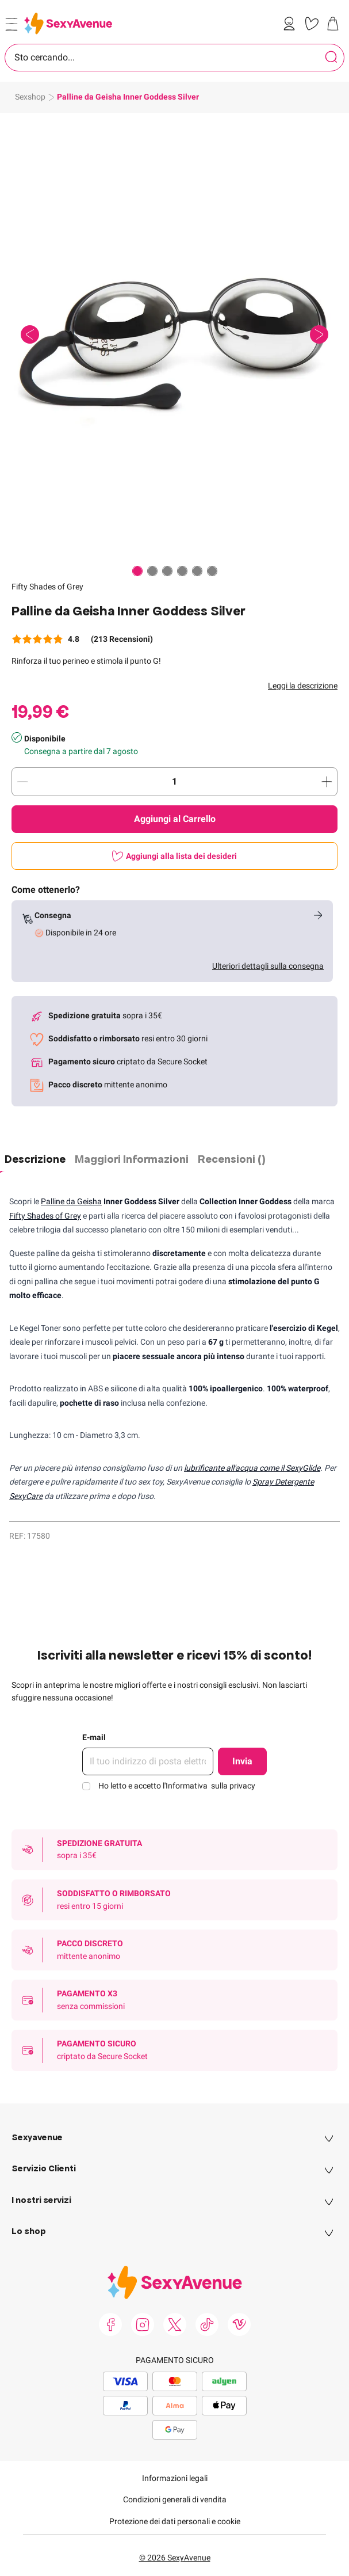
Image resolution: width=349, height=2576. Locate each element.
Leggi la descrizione (303, 685)
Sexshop (30, 96)
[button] (174, 335)
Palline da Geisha (71, 1201)
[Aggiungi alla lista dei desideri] (174, 856)
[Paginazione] (137, 571)
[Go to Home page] (68, 23)
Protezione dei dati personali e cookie (174, 2521)
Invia (242, 1761)
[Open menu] (11, 24)
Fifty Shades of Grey (47, 586)
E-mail (94, 1737)
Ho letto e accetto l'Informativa (176, 1785)
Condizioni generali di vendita (175, 2499)
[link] (291, 24)
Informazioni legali (175, 2478)
